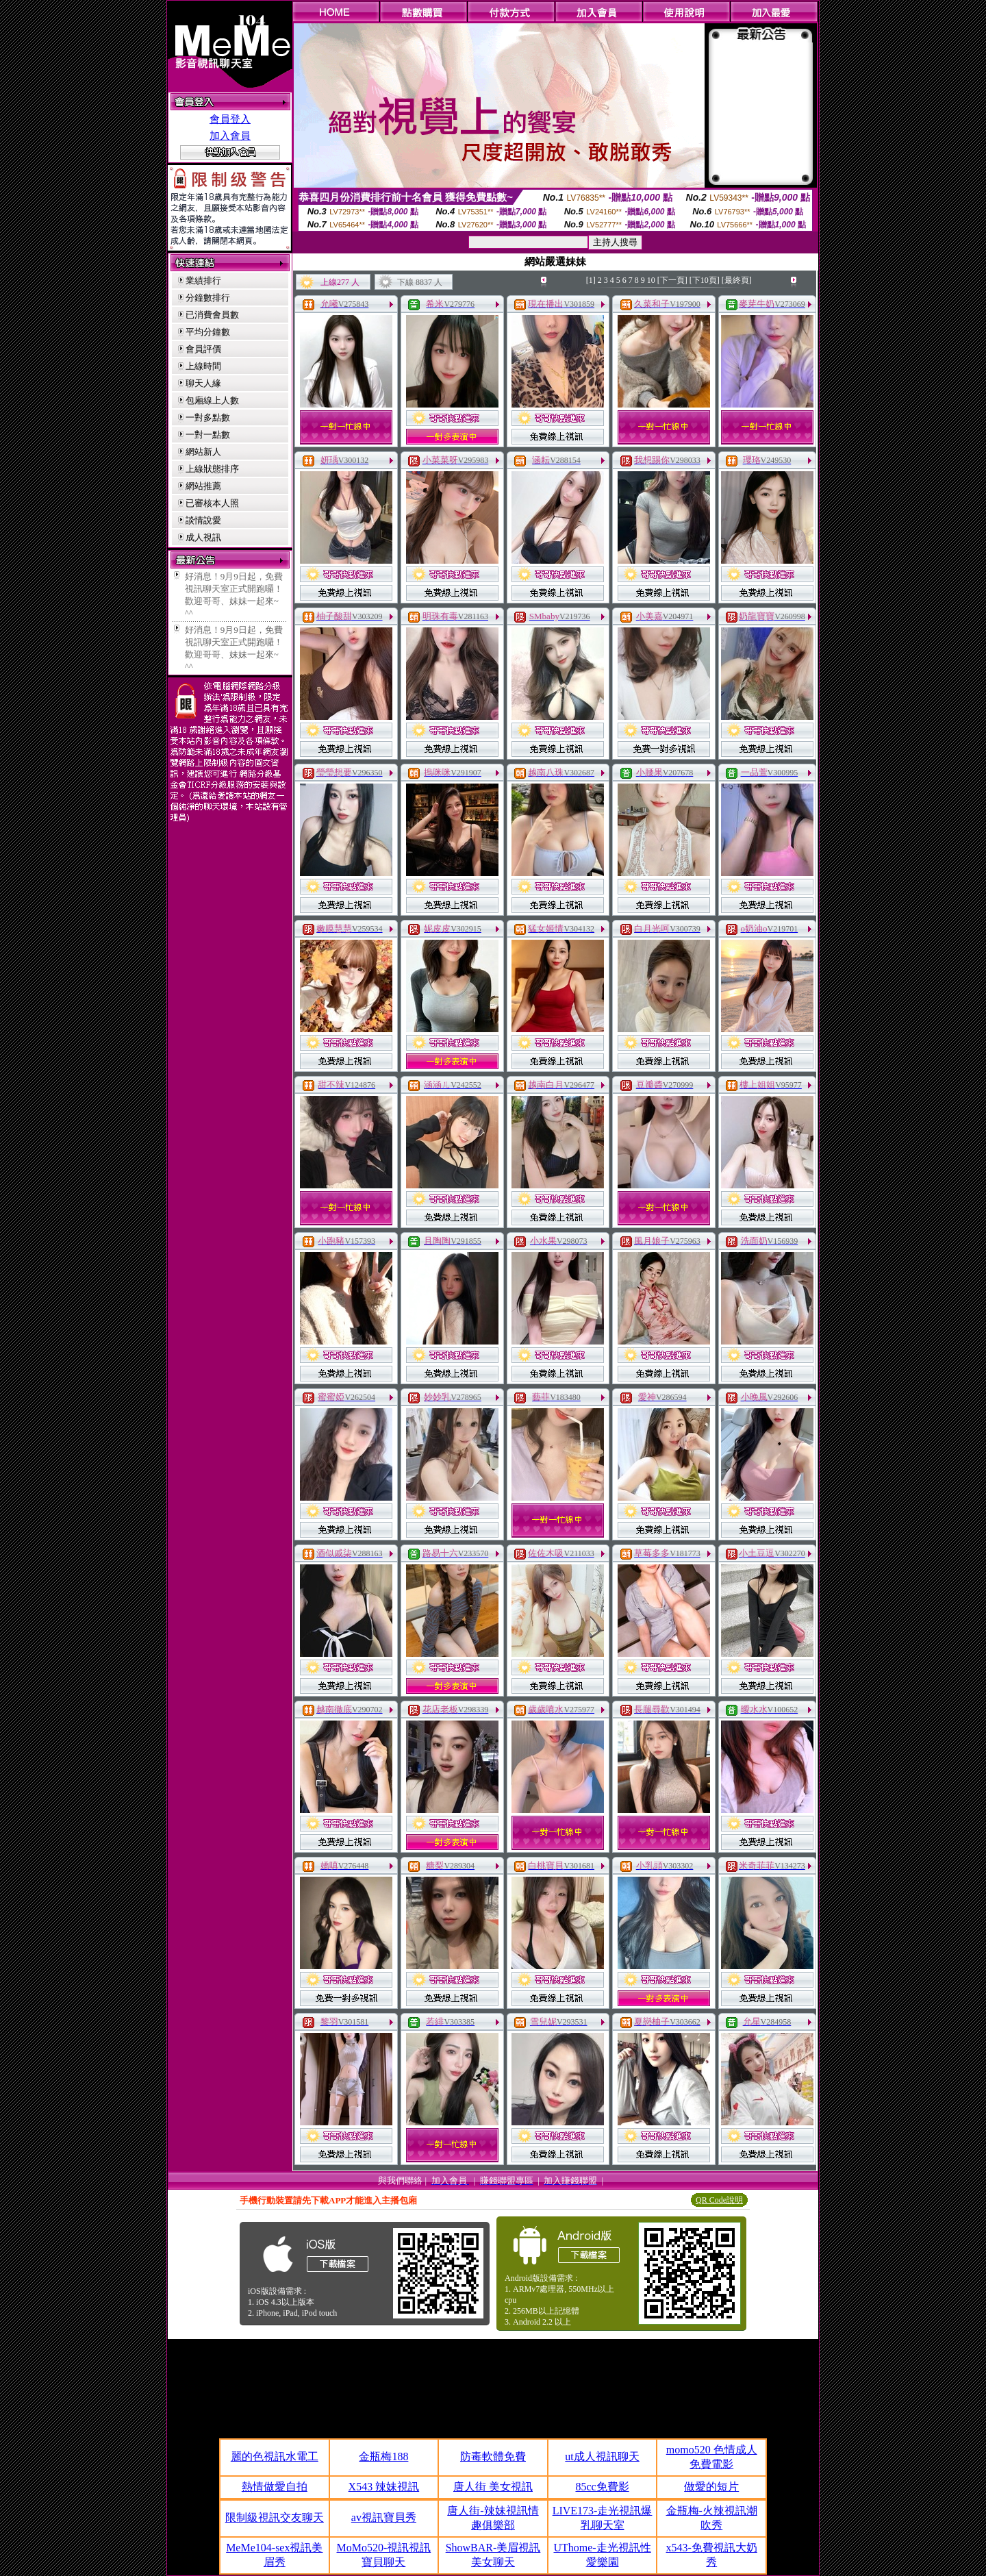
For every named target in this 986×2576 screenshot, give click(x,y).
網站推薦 (203, 486)
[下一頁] (672, 280)
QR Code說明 (719, 2200)
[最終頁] (737, 280)
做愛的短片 (711, 2486)
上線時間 (203, 366)
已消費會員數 (212, 315)
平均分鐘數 (208, 332)
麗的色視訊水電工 (274, 2456)
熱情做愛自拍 (274, 2486)
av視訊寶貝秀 (383, 2517)
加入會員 (230, 135)
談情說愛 (203, 520)
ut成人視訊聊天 (602, 2456)
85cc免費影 (602, 2486)
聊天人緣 (203, 383)
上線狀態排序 (212, 469)
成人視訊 (203, 537)
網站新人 (203, 452)
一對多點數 (208, 417)
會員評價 (203, 349)
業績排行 (203, 280)
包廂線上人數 (212, 400)
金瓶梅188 (383, 2456)
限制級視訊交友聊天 (274, 2517)
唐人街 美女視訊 (493, 2486)
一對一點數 (208, 434)
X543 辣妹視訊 (384, 2486)
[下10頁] (705, 280)
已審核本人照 (212, 503)
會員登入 (230, 119)
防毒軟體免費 (493, 2456)
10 (651, 280)
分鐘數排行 (208, 297)
